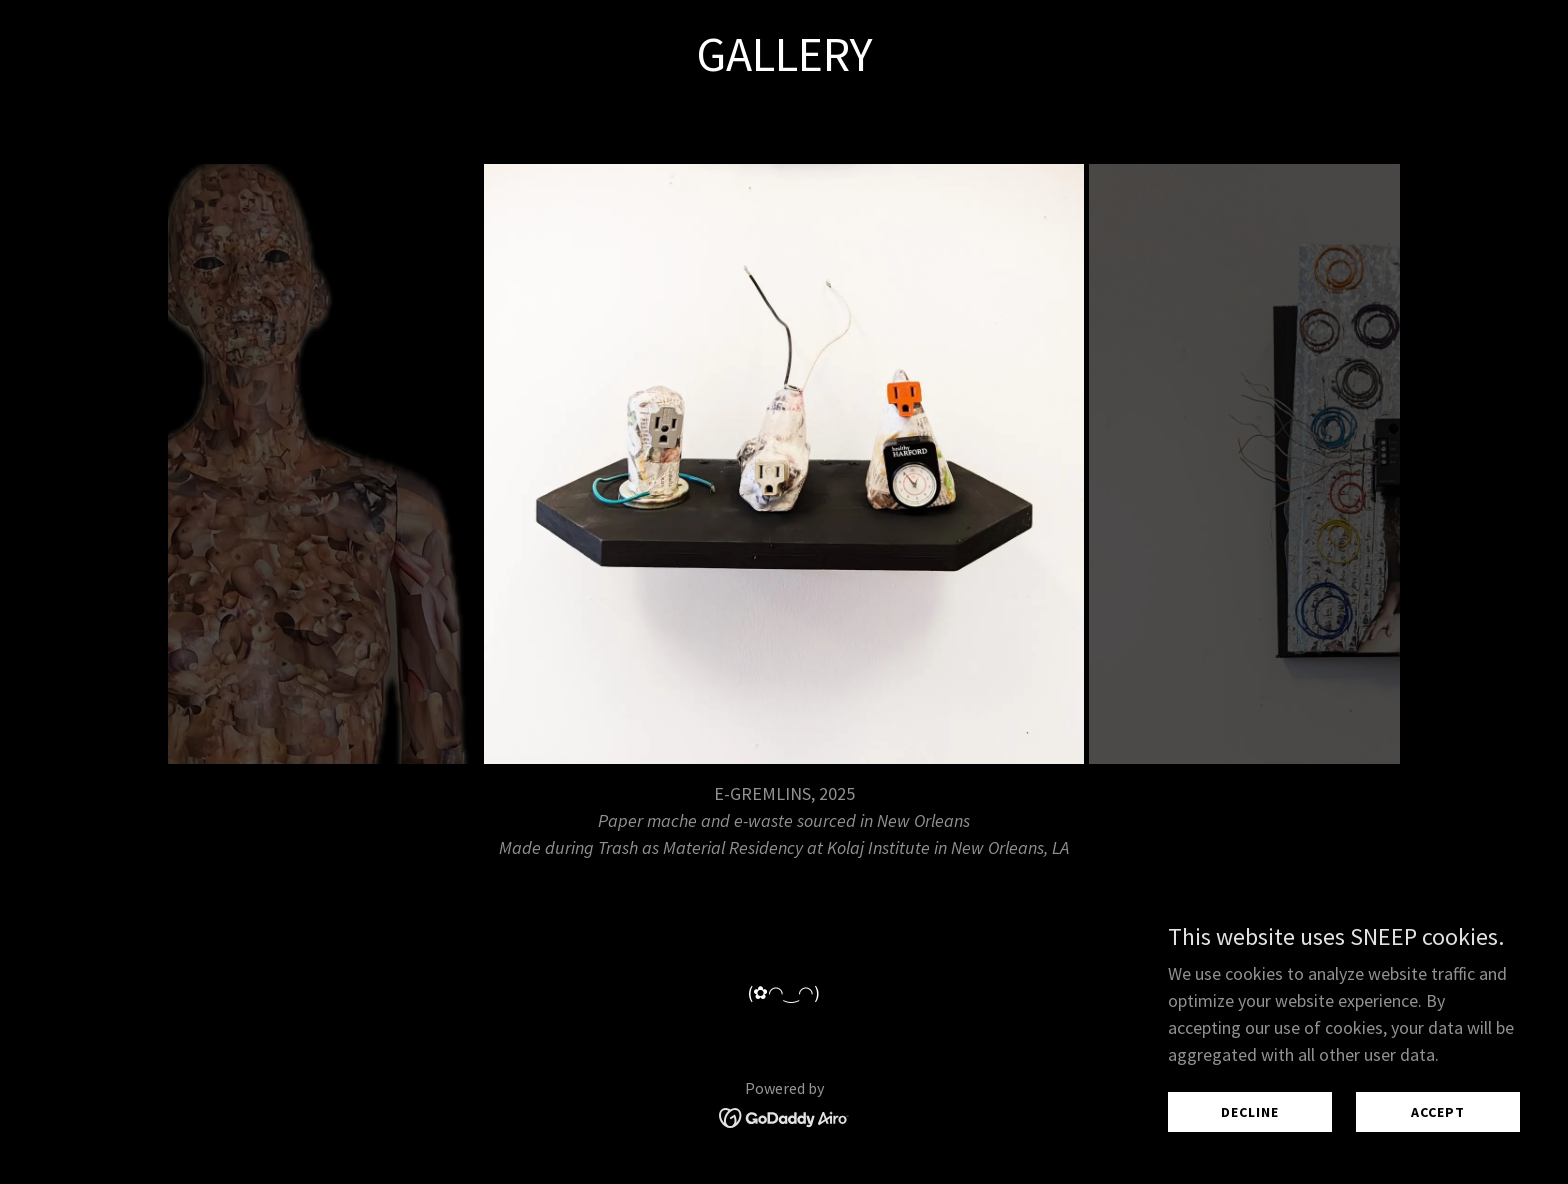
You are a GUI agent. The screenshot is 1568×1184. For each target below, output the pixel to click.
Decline (1250, 1112)
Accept (1438, 1112)
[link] (784, 1115)
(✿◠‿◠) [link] (784, 992)
